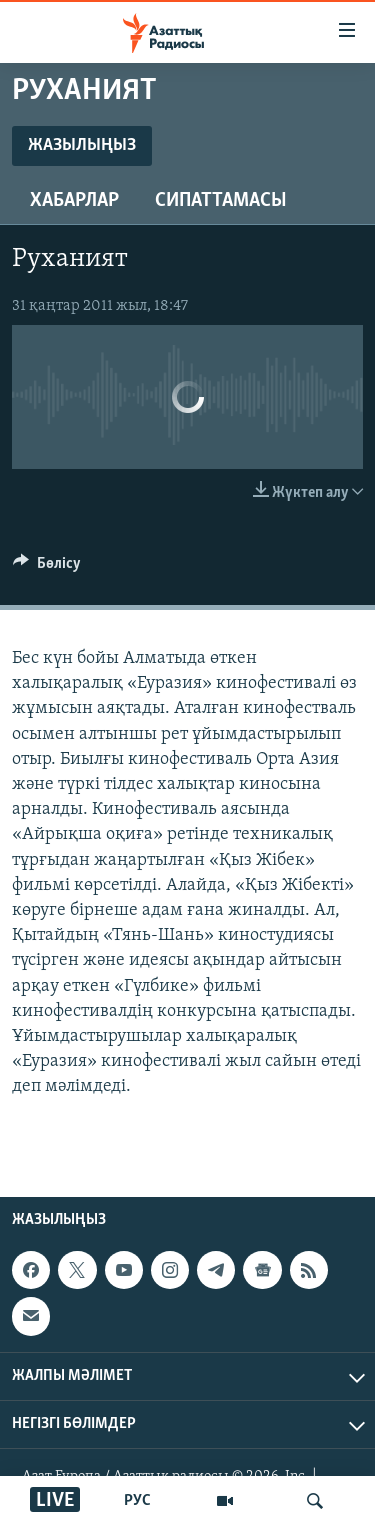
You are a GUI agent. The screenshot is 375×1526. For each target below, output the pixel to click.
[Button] (47, 568)
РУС (137, 1501)
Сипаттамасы (221, 201)
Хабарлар (74, 201)
